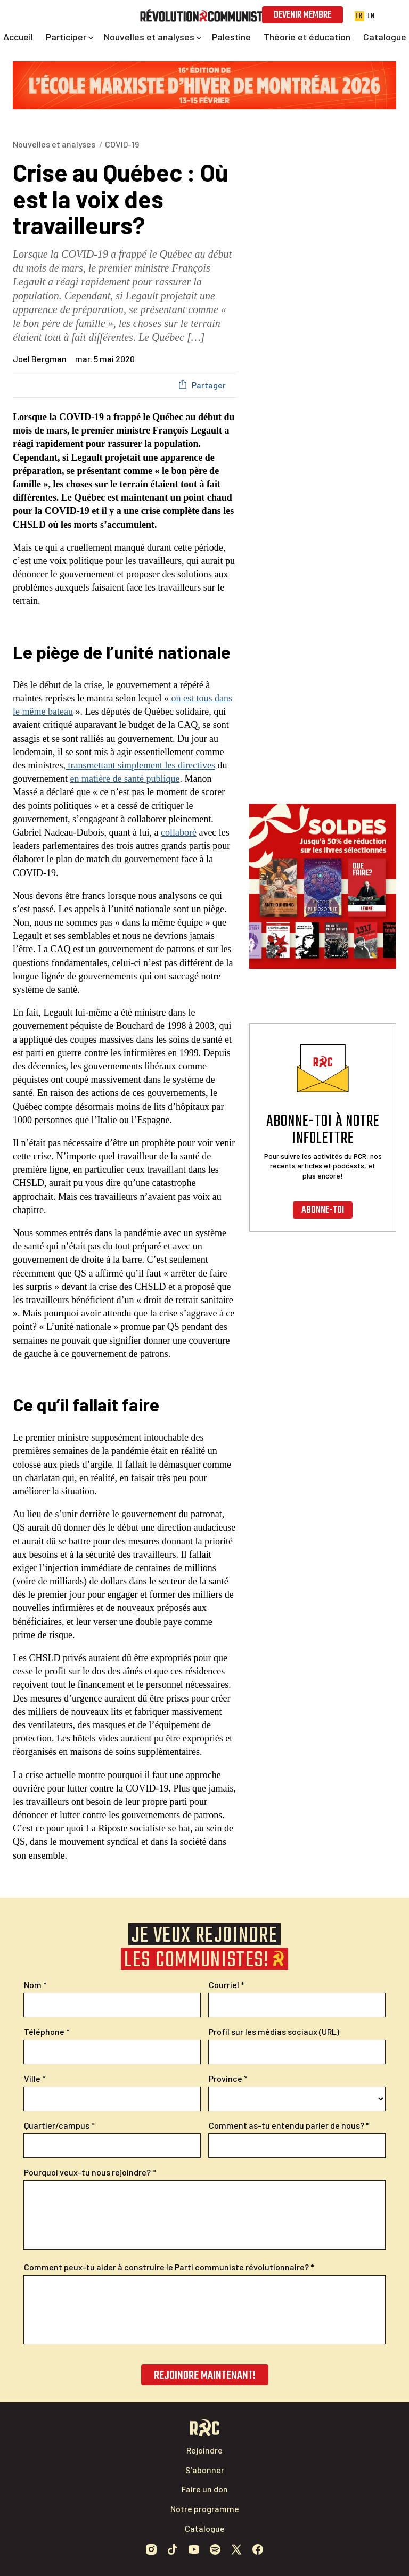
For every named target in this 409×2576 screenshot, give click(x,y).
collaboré (179, 832)
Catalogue (205, 2528)
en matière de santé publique (124, 778)
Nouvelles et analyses (54, 144)
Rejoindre (204, 2450)
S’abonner (204, 2470)
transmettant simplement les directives (140, 765)
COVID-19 (122, 144)
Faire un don (205, 2489)
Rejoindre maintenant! (205, 2376)
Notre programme (204, 2509)
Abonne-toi (322, 1210)
